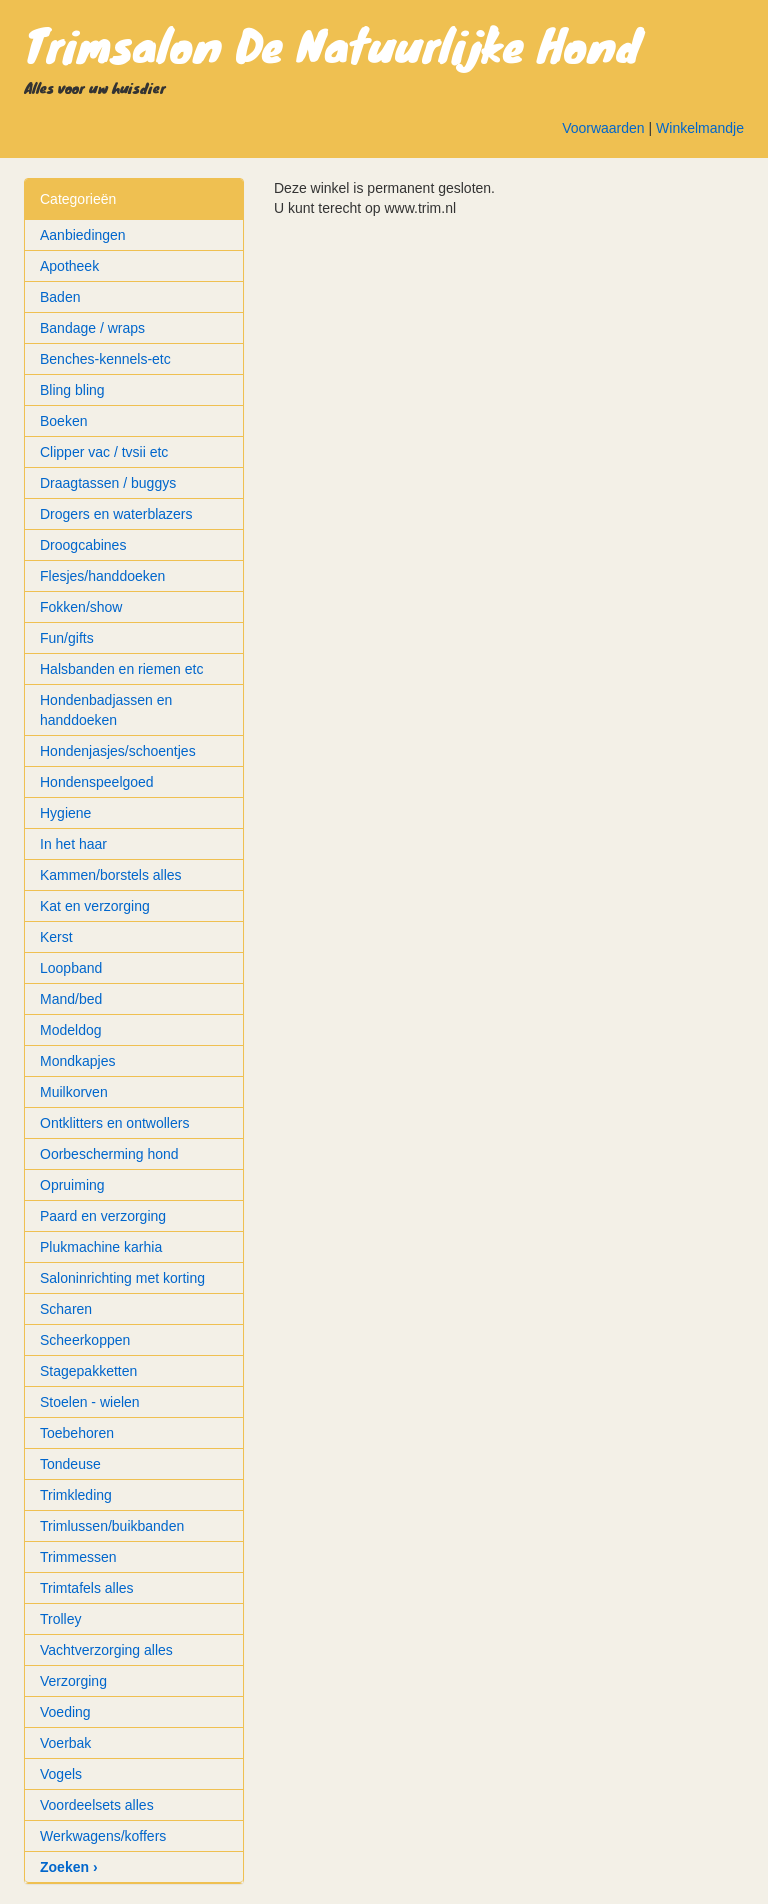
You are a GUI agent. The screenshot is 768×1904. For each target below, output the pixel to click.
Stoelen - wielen (90, 1402)
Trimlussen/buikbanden (112, 1526)
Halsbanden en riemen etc (121, 669)
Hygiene (65, 813)
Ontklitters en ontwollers (114, 1123)
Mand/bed (71, 999)
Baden (60, 297)
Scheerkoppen (85, 1340)
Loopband (71, 968)
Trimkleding (76, 1495)
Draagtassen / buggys (108, 483)
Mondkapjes (78, 1061)
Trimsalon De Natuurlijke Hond (332, 44)
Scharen (66, 1309)
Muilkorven (74, 1092)
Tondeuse (70, 1464)
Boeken (63, 421)
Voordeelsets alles (97, 1805)
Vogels (61, 1774)
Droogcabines (83, 545)
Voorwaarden (603, 128)
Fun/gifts (67, 638)
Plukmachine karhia (101, 1247)
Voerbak (65, 1743)
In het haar (73, 844)
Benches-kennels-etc (105, 359)
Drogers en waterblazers (116, 514)
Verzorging (73, 1681)
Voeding (65, 1712)
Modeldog (71, 1030)
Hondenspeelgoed (97, 782)
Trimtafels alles (87, 1588)
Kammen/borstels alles (111, 875)
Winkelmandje (700, 128)
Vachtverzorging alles (106, 1650)
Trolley (61, 1619)
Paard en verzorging (103, 1216)
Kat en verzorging (95, 906)
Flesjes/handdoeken (102, 576)
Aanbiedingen (83, 235)
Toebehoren (77, 1433)
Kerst (56, 937)
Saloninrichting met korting (122, 1278)
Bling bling (72, 390)
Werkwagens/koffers (103, 1836)
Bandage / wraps (92, 328)
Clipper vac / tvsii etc (104, 452)
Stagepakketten (88, 1371)
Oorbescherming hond (109, 1154)
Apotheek (69, 266)
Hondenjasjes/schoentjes (118, 751)
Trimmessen (78, 1557)
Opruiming (72, 1185)
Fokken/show (81, 607)
